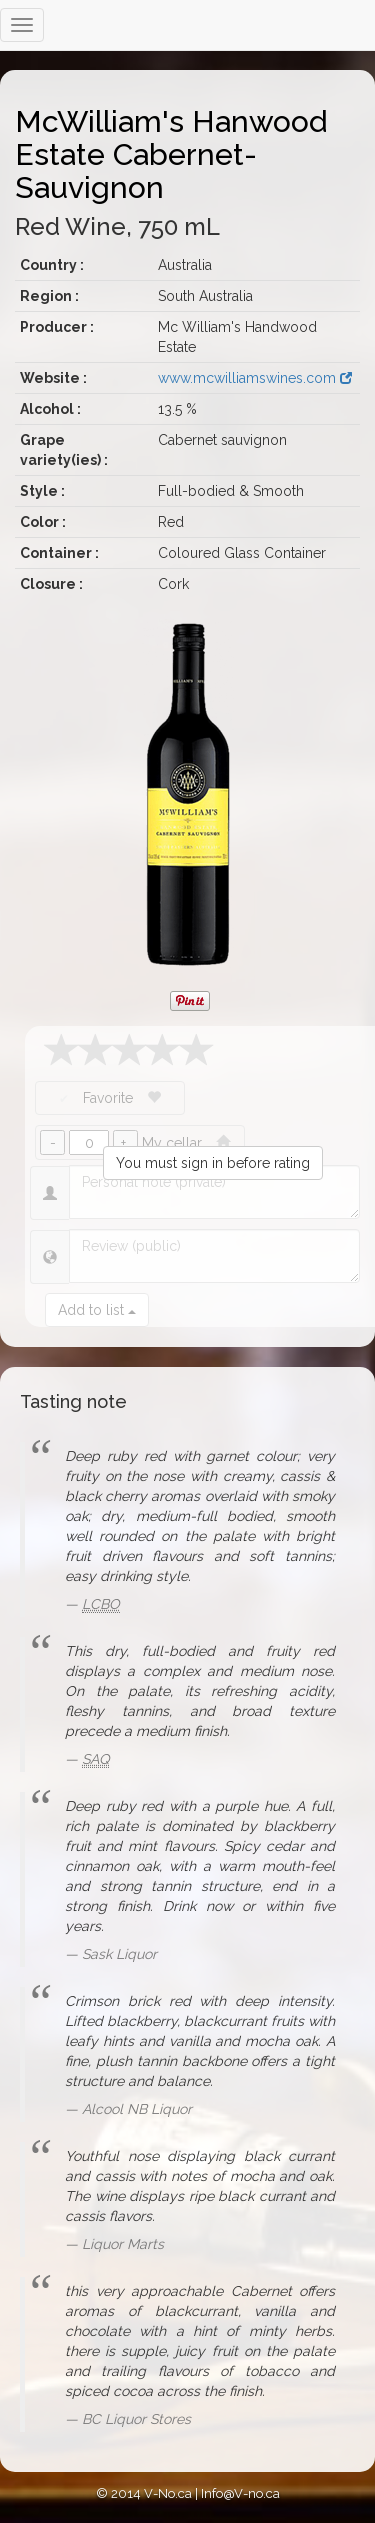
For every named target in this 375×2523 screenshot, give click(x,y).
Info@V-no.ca (240, 2493)
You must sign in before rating (213, 1163)
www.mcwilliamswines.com (255, 378)
